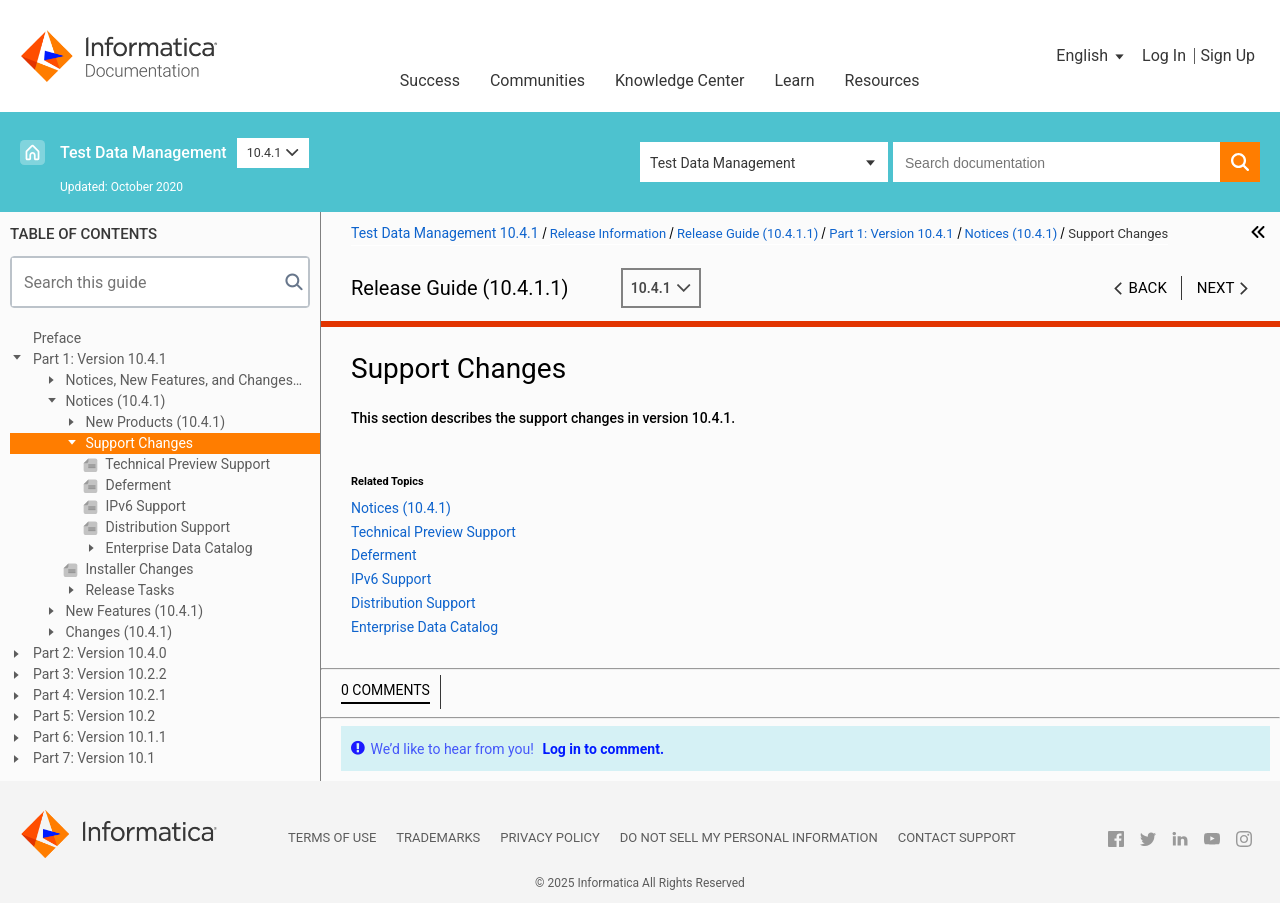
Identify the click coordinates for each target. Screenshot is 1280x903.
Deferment (136, 485)
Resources (882, 80)
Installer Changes (138, 569)
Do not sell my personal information (749, 837)
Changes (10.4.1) (117, 632)
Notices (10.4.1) (113, 401)
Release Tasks (128, 590)
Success (430, 80)
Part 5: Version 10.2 (94, 716)
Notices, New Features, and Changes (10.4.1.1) (168, 381)
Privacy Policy (549, 837)
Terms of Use (332, 837)
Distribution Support (166, 527)
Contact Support (957, 837)
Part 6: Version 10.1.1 (100, 737)
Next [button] (1216, 288)
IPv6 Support (144, 506)
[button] (1091, 56)
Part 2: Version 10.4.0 (100, 653)
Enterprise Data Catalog (177, 548)
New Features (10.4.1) (132, 611)
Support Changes (137, 443)
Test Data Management (143, 152)
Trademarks (438, 837)
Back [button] (1148, 288)
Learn (795, 80)
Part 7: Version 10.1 (94, 758)
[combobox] (1056, 162)
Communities (537, 80)
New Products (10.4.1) (153, 422)
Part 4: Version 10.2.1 (100, 695)
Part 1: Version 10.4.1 (100, 359)
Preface (57, 338)
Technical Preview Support (186, 464)
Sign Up (1227, 55)
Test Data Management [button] (722, 163)
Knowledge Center (680, 80)
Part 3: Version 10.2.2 (100, 674)
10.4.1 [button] (273, 152)
